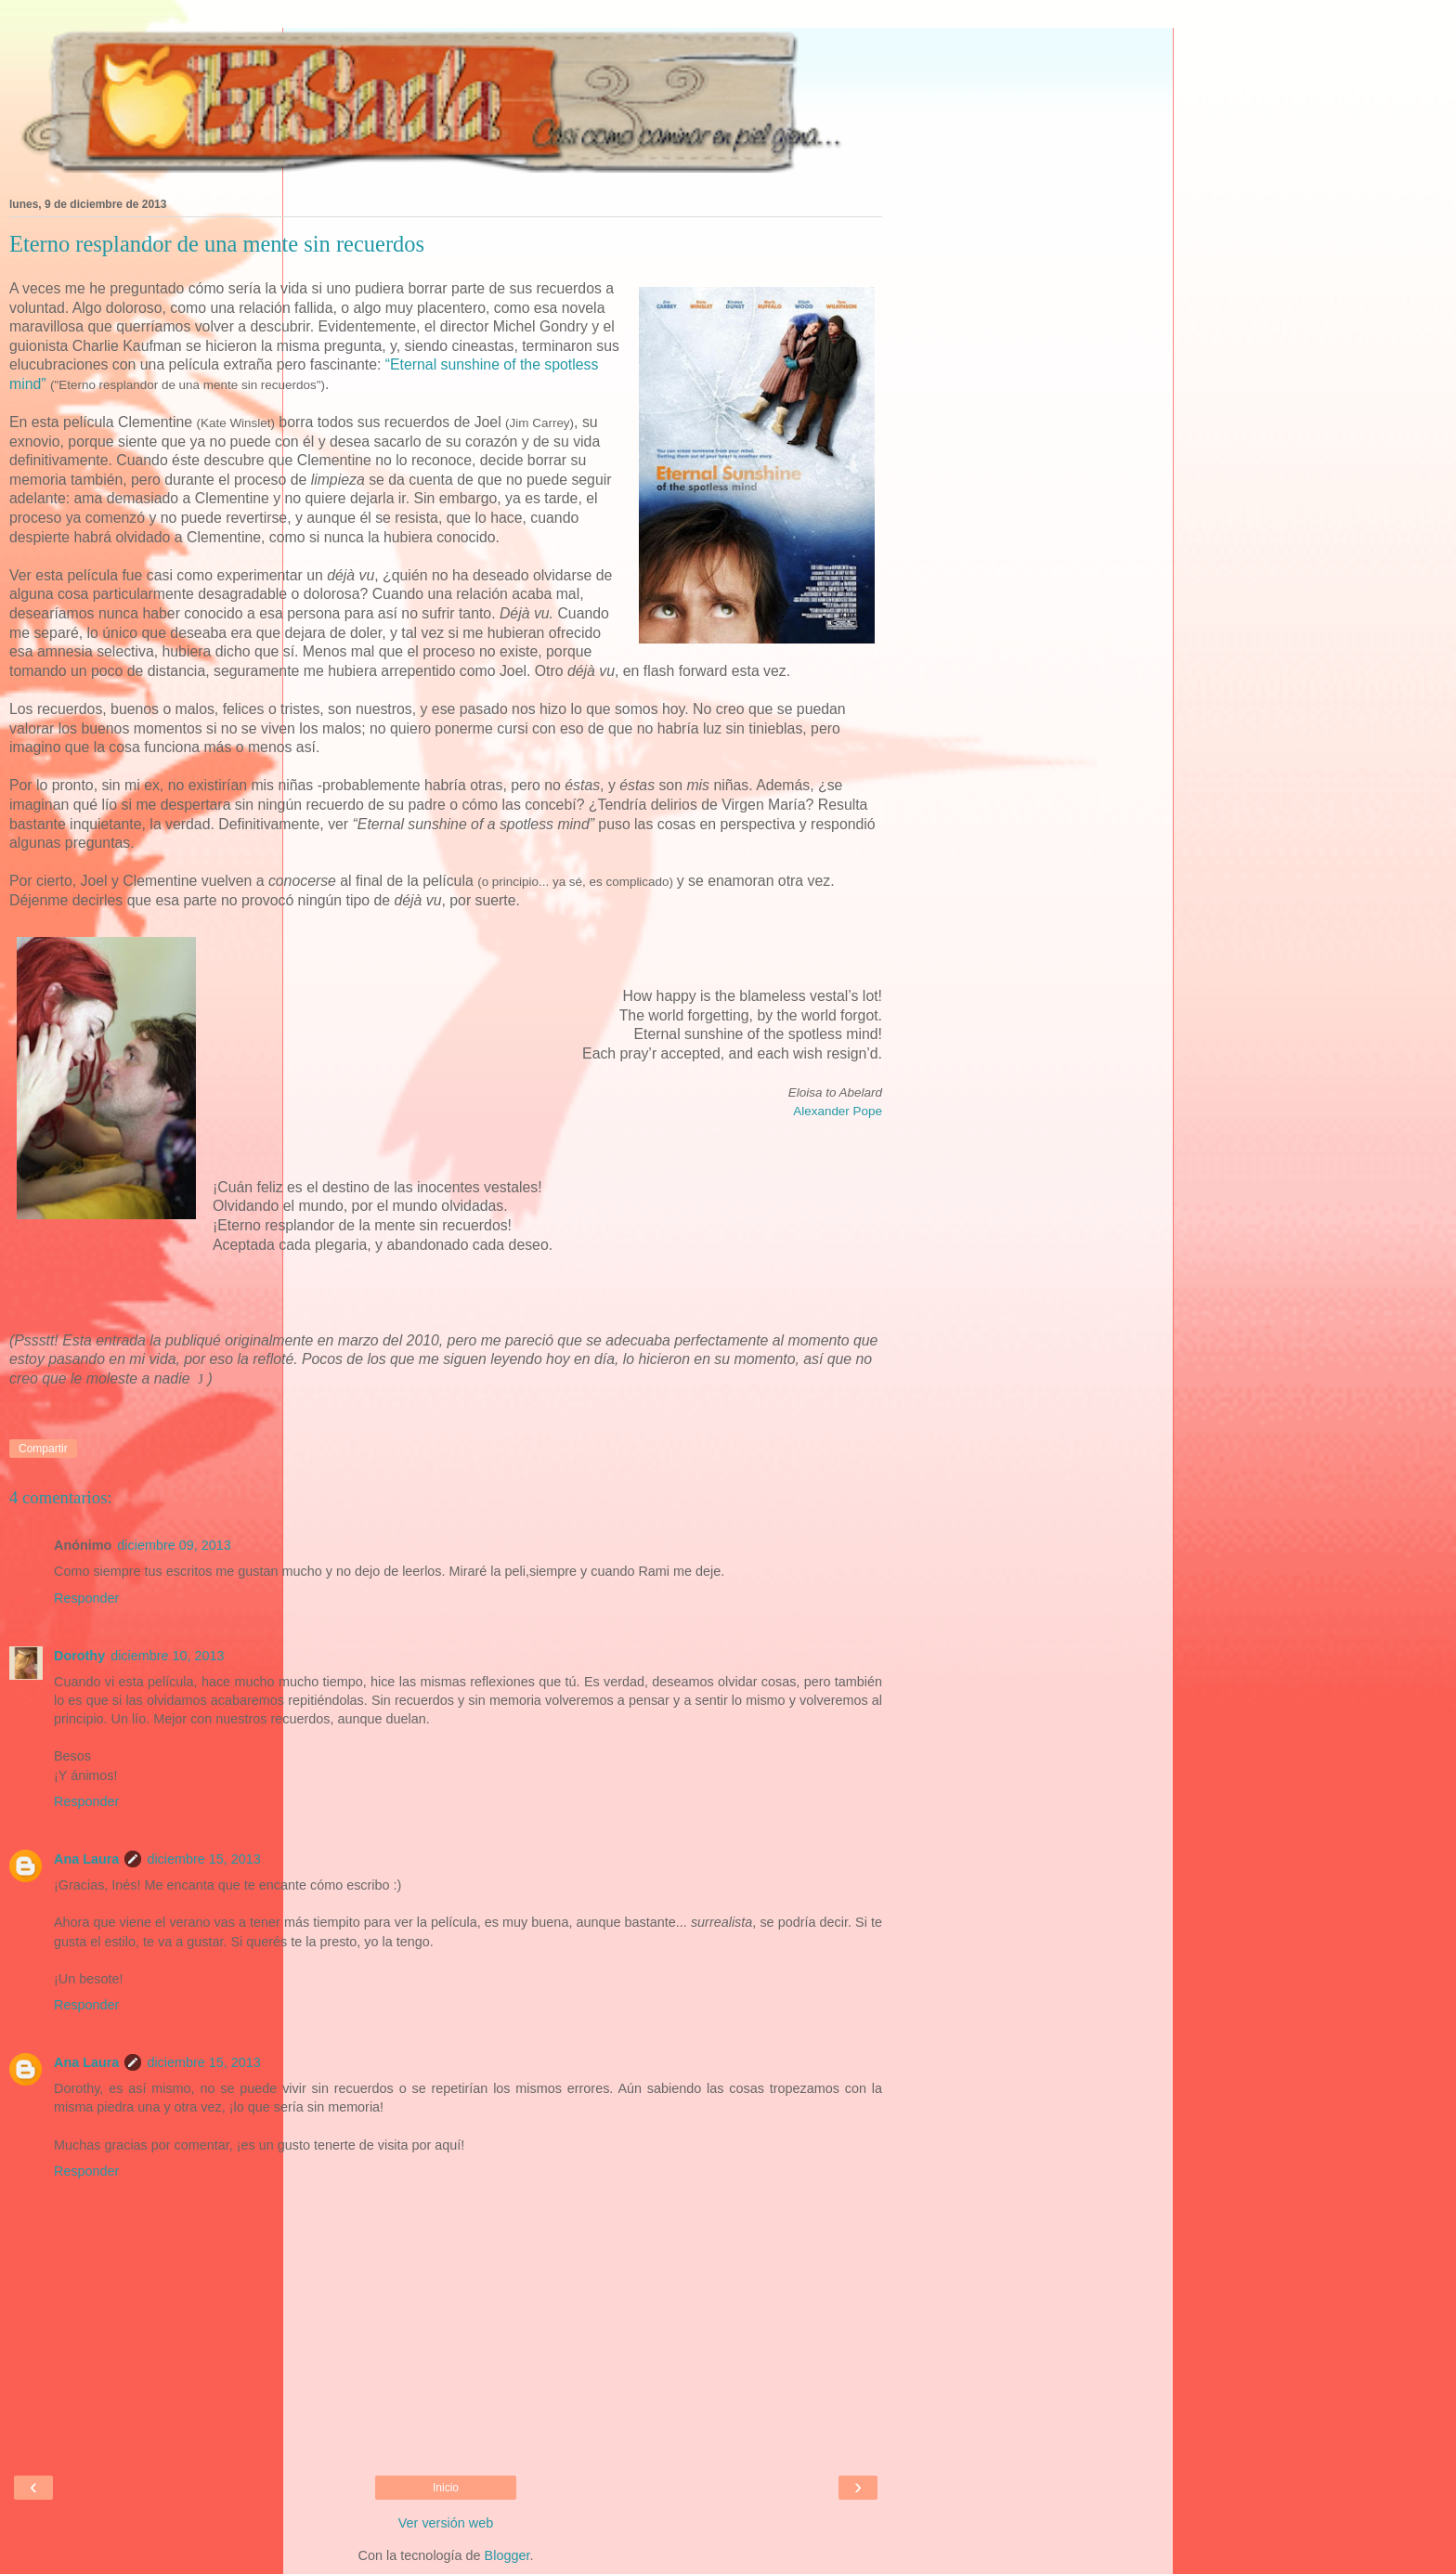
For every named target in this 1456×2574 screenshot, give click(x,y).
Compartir (43, 1448)
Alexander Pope (837, 1111)
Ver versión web (445, 2523)
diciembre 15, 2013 (203, 1859)
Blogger (507, 2555)
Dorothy (79, 1655)
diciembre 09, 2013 (173, 1545)
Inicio (446, 2487)
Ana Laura (86, 1859)
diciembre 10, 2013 (167, 1655)
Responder (86, 1598)
